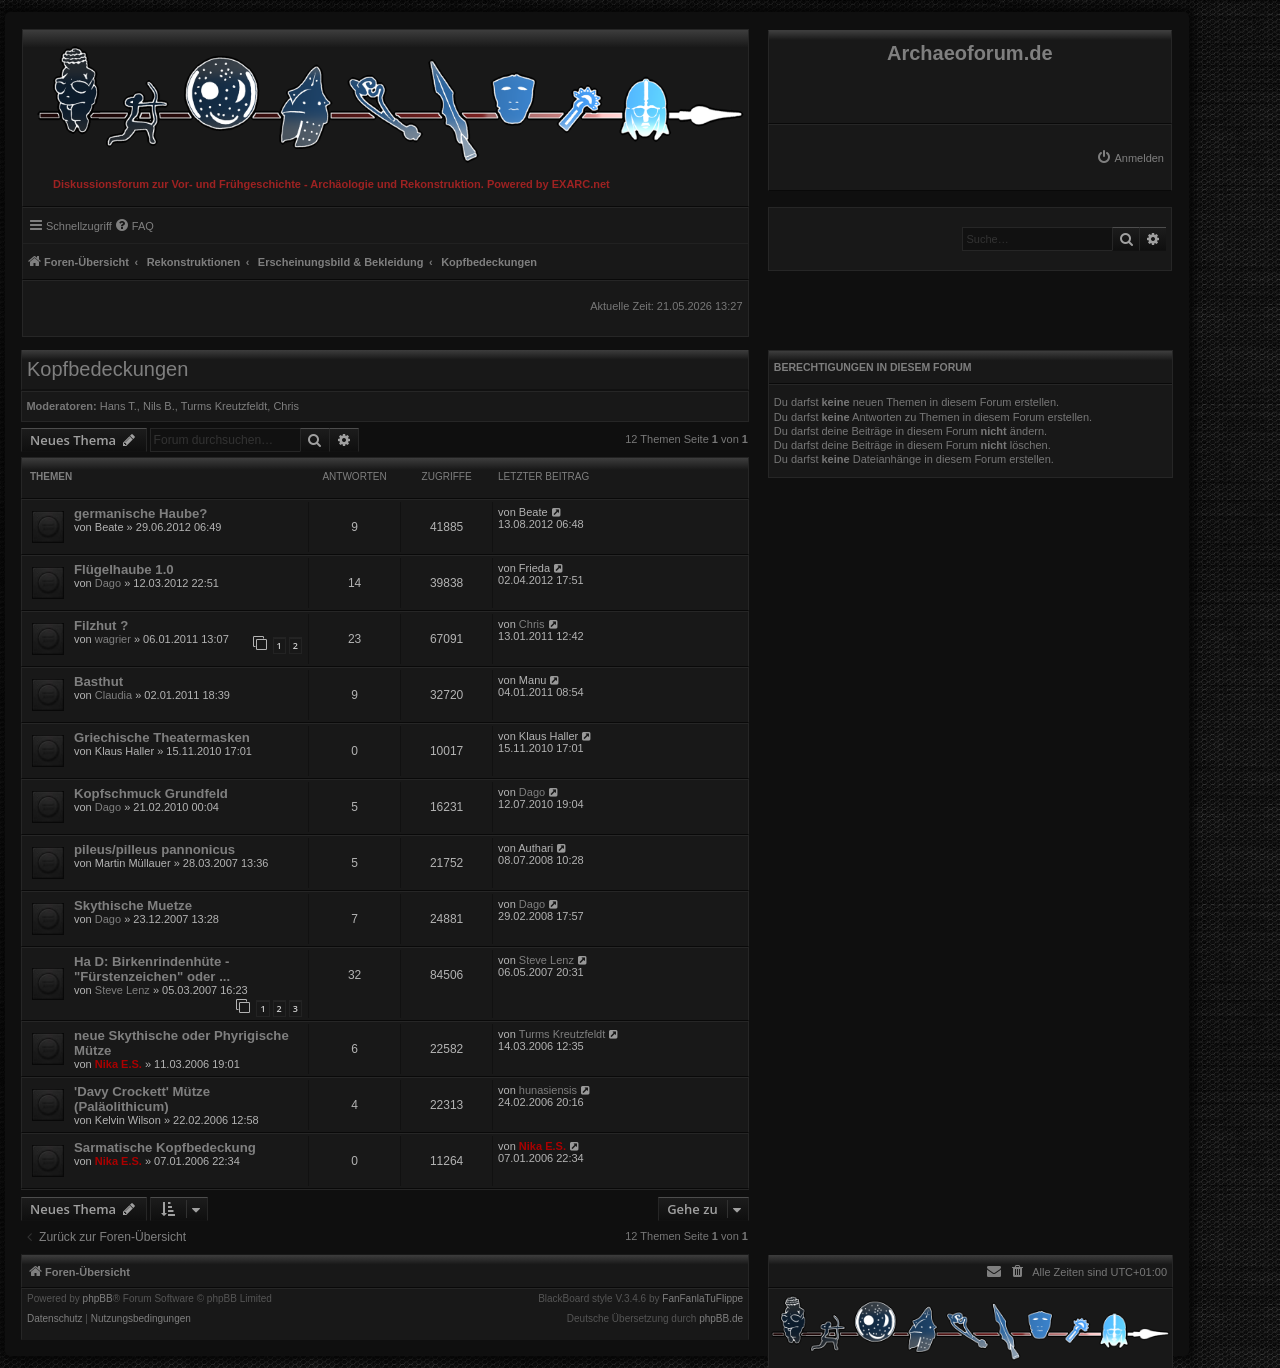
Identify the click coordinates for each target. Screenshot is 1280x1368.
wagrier (113, 639)
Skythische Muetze (133, 905)
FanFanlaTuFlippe (702, 1299)
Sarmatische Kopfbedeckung (165, 1147)
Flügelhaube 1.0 (124, 569)
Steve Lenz (122, 990)
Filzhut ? (101, 625)
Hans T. (118, 406)
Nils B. (159, 406)
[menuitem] (1130, 158)
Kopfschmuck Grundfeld (151, 793)
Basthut (98, 681)
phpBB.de (721, 1319)
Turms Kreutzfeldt (224, 406)
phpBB (98, 1299)
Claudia (113, 695)
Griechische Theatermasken (162, 737)
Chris (286, 406)
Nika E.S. (118, 1064)
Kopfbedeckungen (107, 369)
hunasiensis (548, 1090)
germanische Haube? (140, 513)
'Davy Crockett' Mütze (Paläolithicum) (142, 1099)
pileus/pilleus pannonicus (154, 849)
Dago (108, 583)
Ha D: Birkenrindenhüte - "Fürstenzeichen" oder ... (152, 969)
